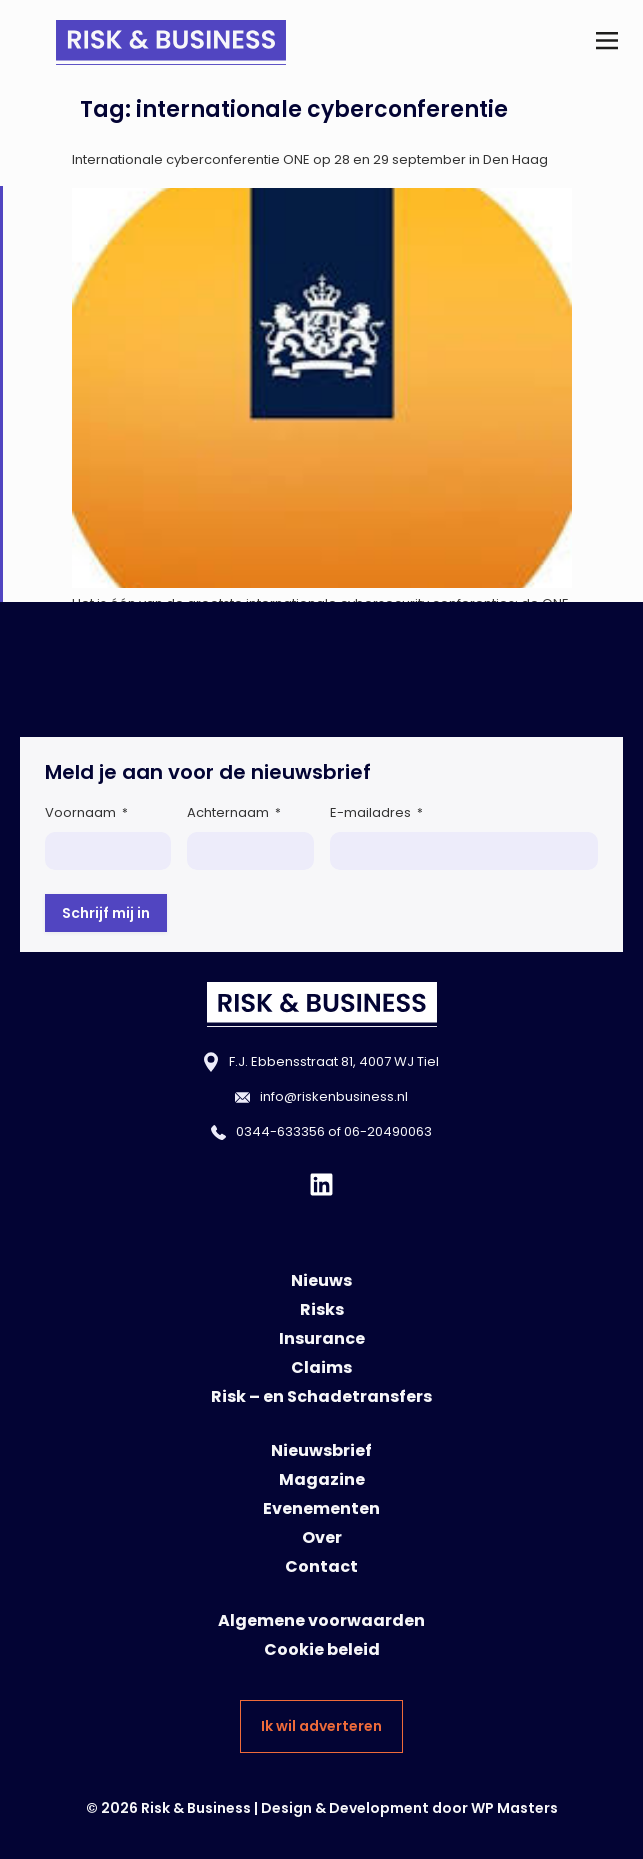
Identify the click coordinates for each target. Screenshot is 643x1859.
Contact (321, 1566)
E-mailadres (376, 812)
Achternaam (234, 812)
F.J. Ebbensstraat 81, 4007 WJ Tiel (334, 1061)
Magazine (322, 1479)
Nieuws (321, 1280)
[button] (606, 42)
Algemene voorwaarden (321, 1620)
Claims (321, 1367)
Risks (322, 1309)
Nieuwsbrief (321, 1450)
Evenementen (321, 1508)
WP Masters (514, 1808)
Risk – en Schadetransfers (321, 1396)
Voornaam (86, 812)
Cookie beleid (322, 1649)
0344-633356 (280, 1131)
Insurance (322, 1338)
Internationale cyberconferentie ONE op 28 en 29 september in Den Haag (310, 159)
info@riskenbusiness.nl (334, 1096)
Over (322, 1537)
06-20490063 (388, 1131)
